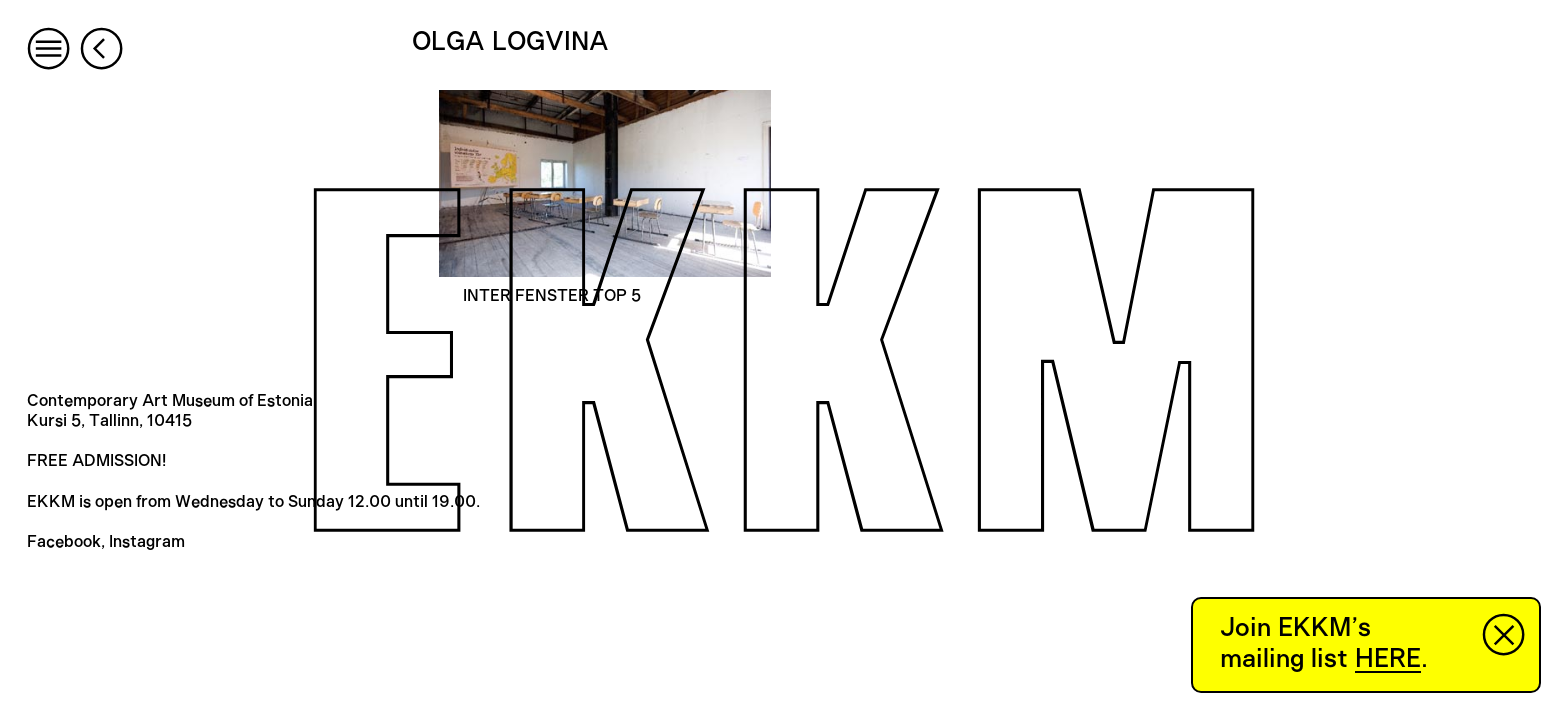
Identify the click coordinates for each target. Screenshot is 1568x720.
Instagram (147, 542)
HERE (1388, 659)
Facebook (64, 542)
